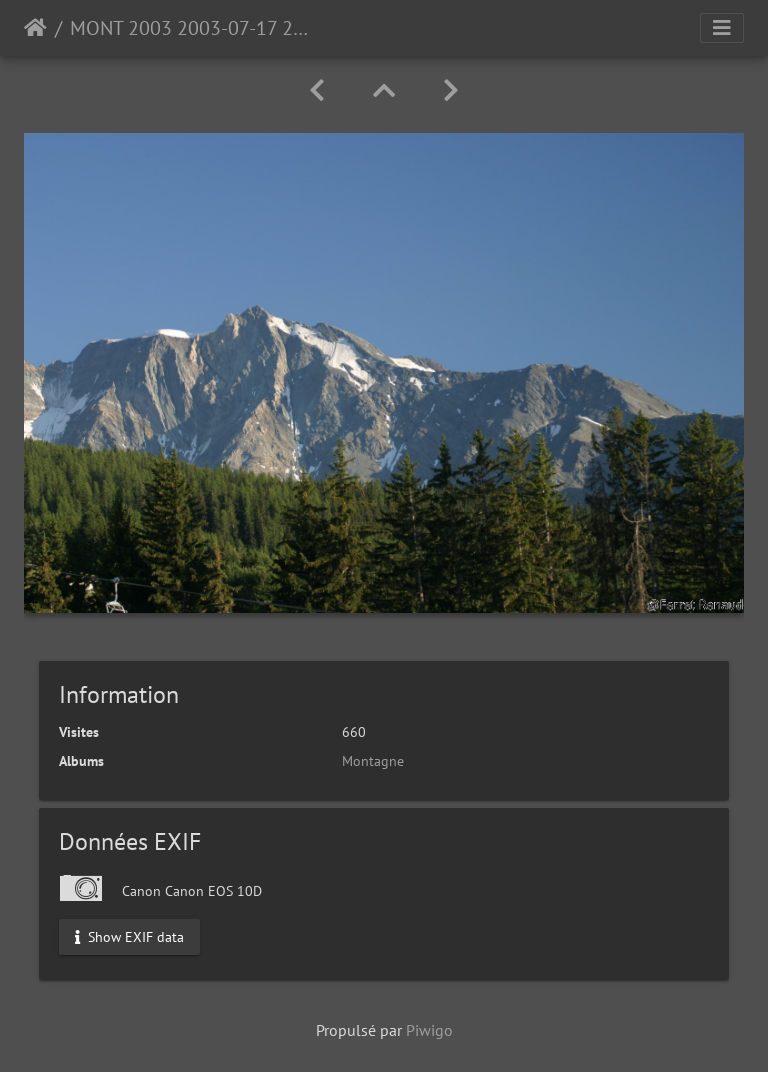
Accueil (35, 28)
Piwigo (429, 1030)
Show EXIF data (129, 936)
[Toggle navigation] (722, 28)
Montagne (373, 761)
